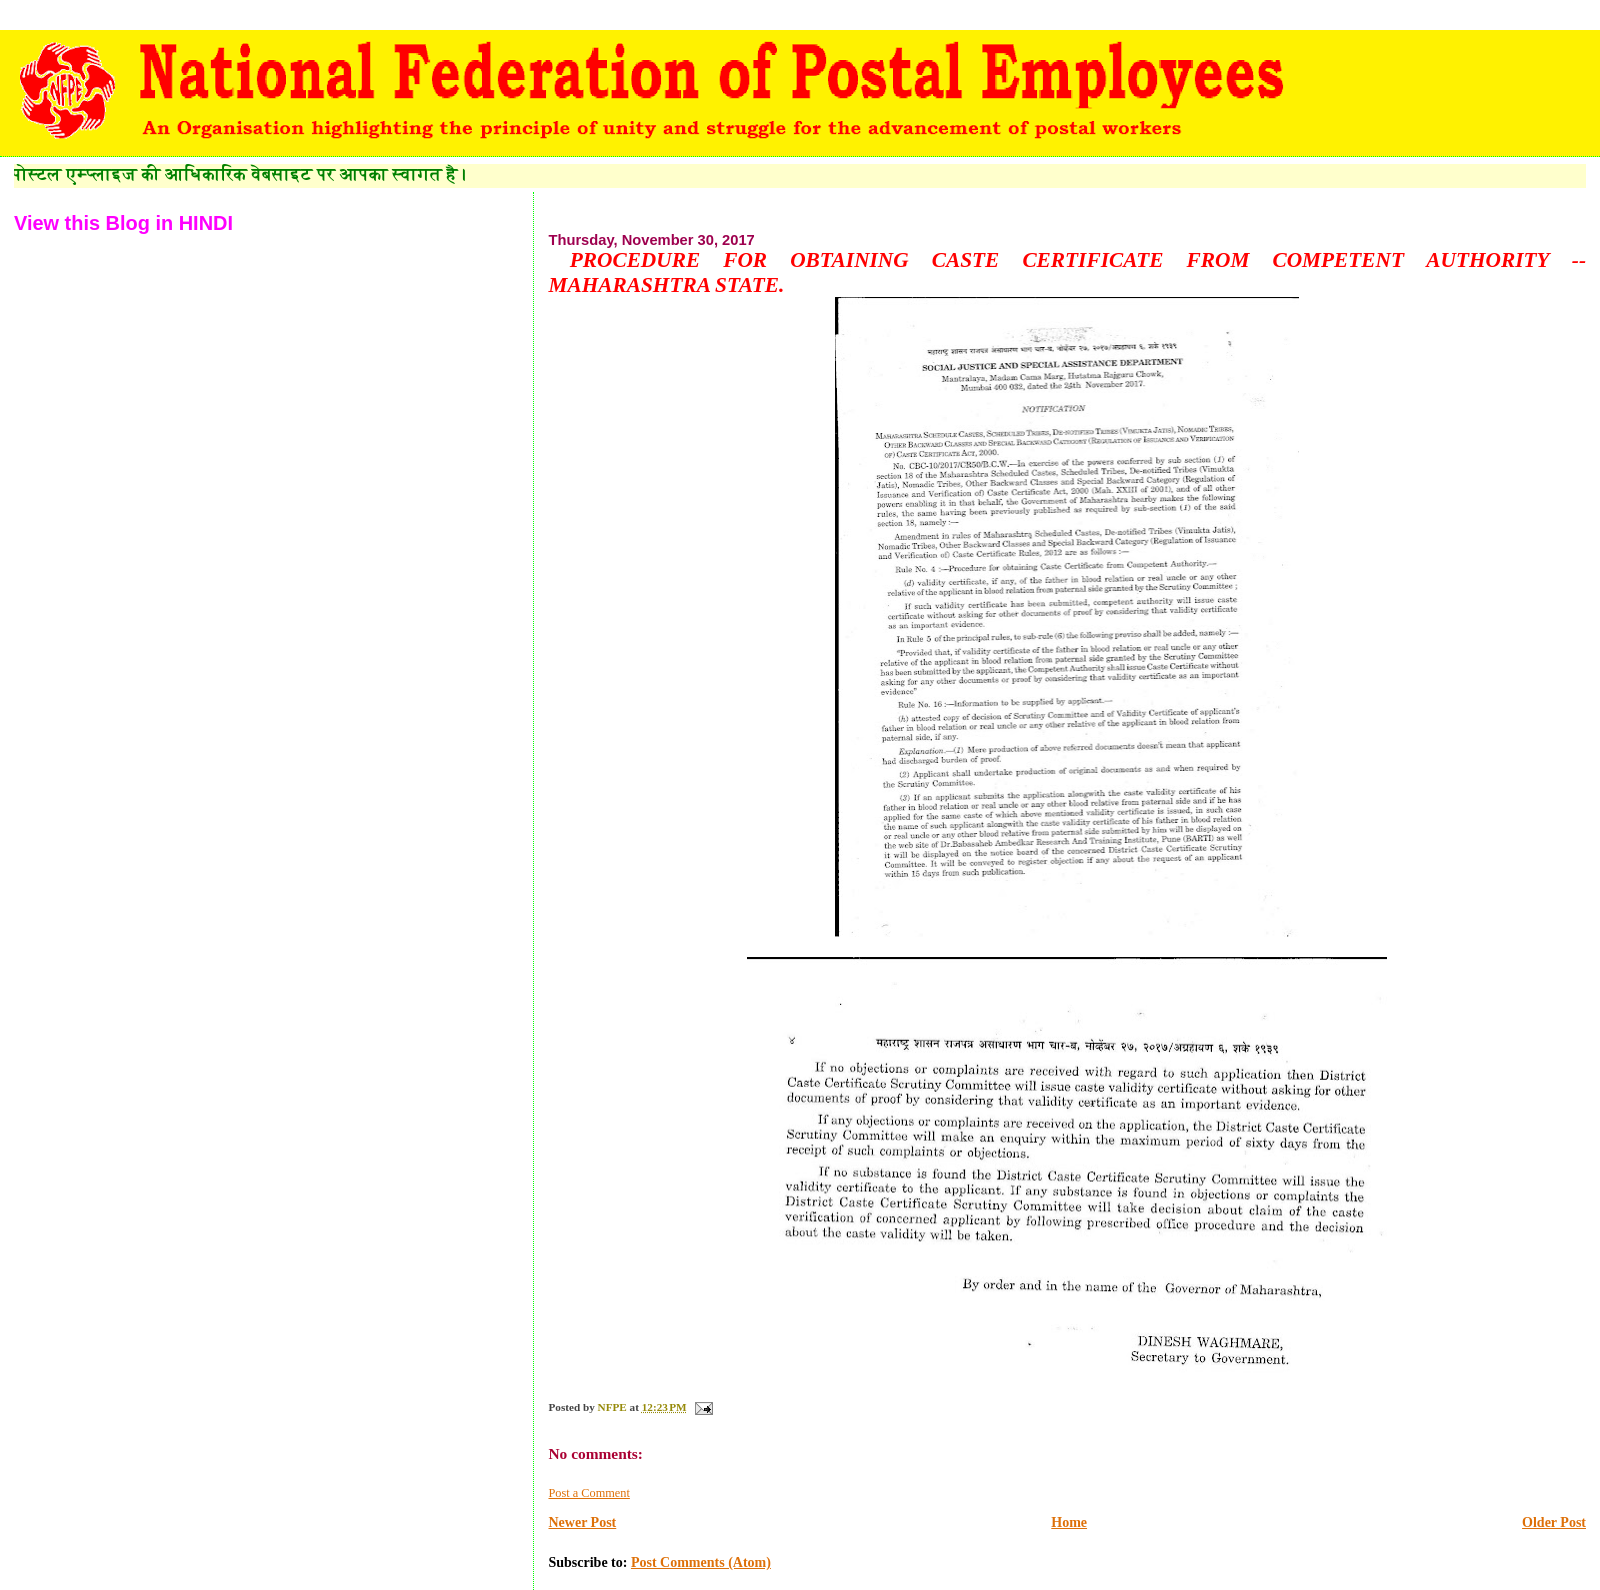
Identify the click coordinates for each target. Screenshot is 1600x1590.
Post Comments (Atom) (701, 1562)
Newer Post (582, 1522)
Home (1069, 1522)
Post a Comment (588, 1493)
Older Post (1554, 1522)
